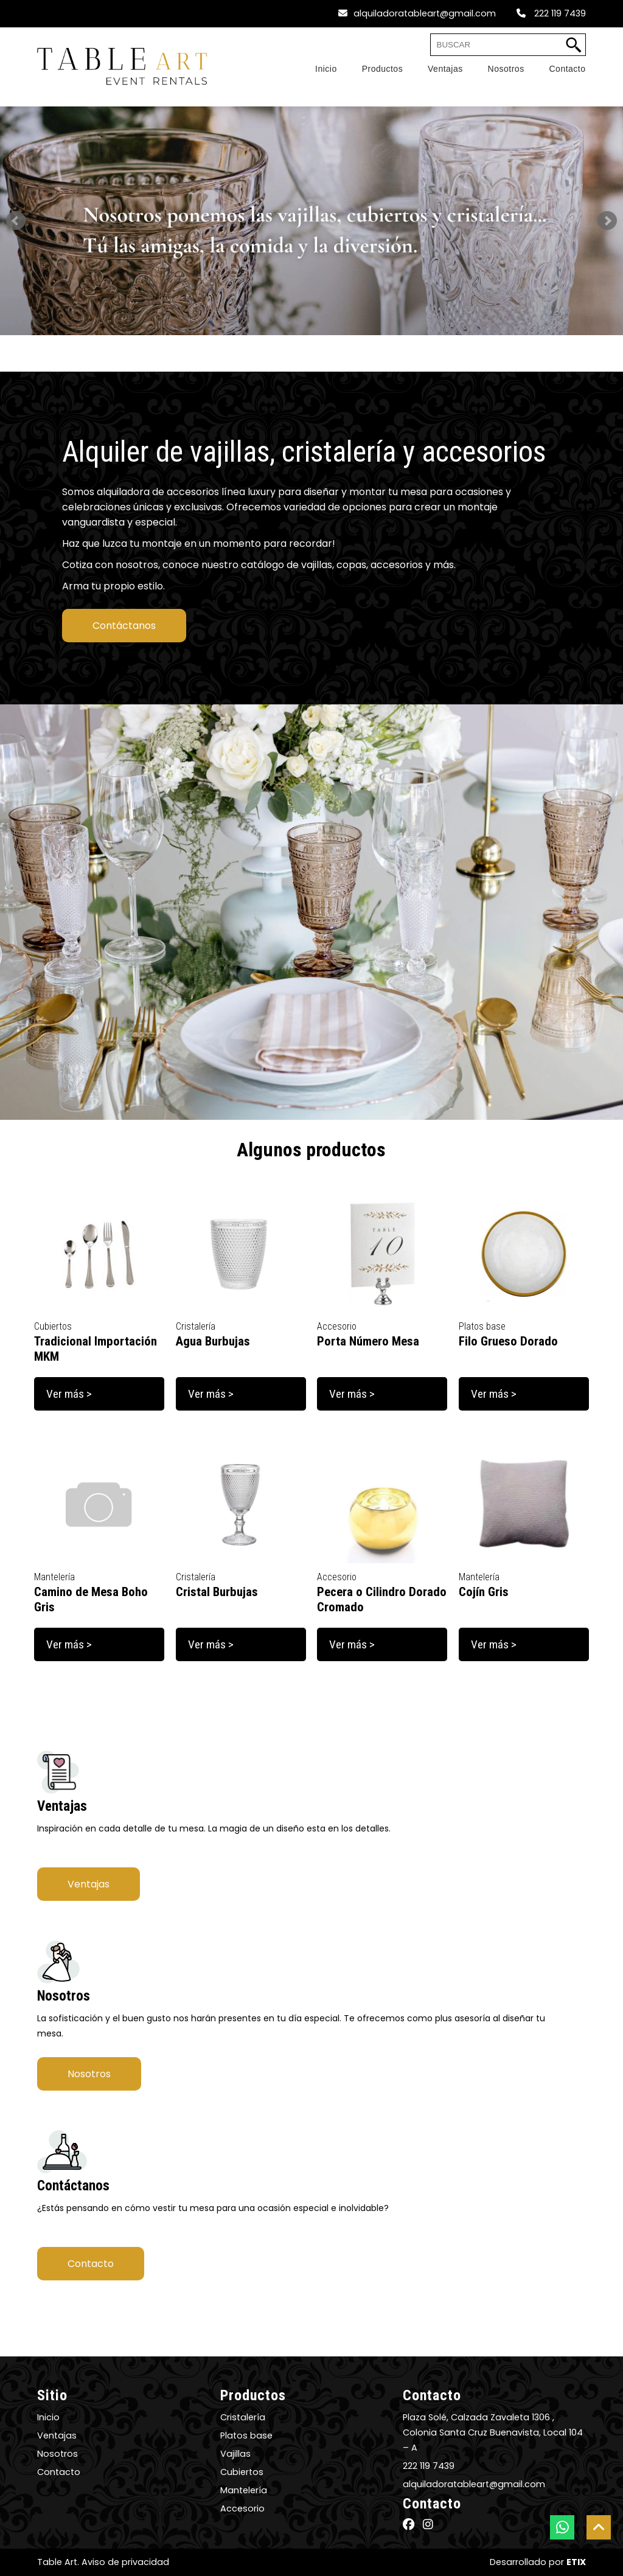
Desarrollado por (538, 2562)
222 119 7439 (551, 13)
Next (607, 221)
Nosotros (89, 2074)
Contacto (91, 2264)
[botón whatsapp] (562, 2527)
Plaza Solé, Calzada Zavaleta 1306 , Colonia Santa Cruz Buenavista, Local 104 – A (493, 2432)
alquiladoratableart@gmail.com (417, 13)
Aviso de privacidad (125, 2562)
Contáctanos (124, 626)
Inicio (48, 2417)
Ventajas (89, 1884)
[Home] (314, 69)
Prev (16, 221)
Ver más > (69, 1394)
